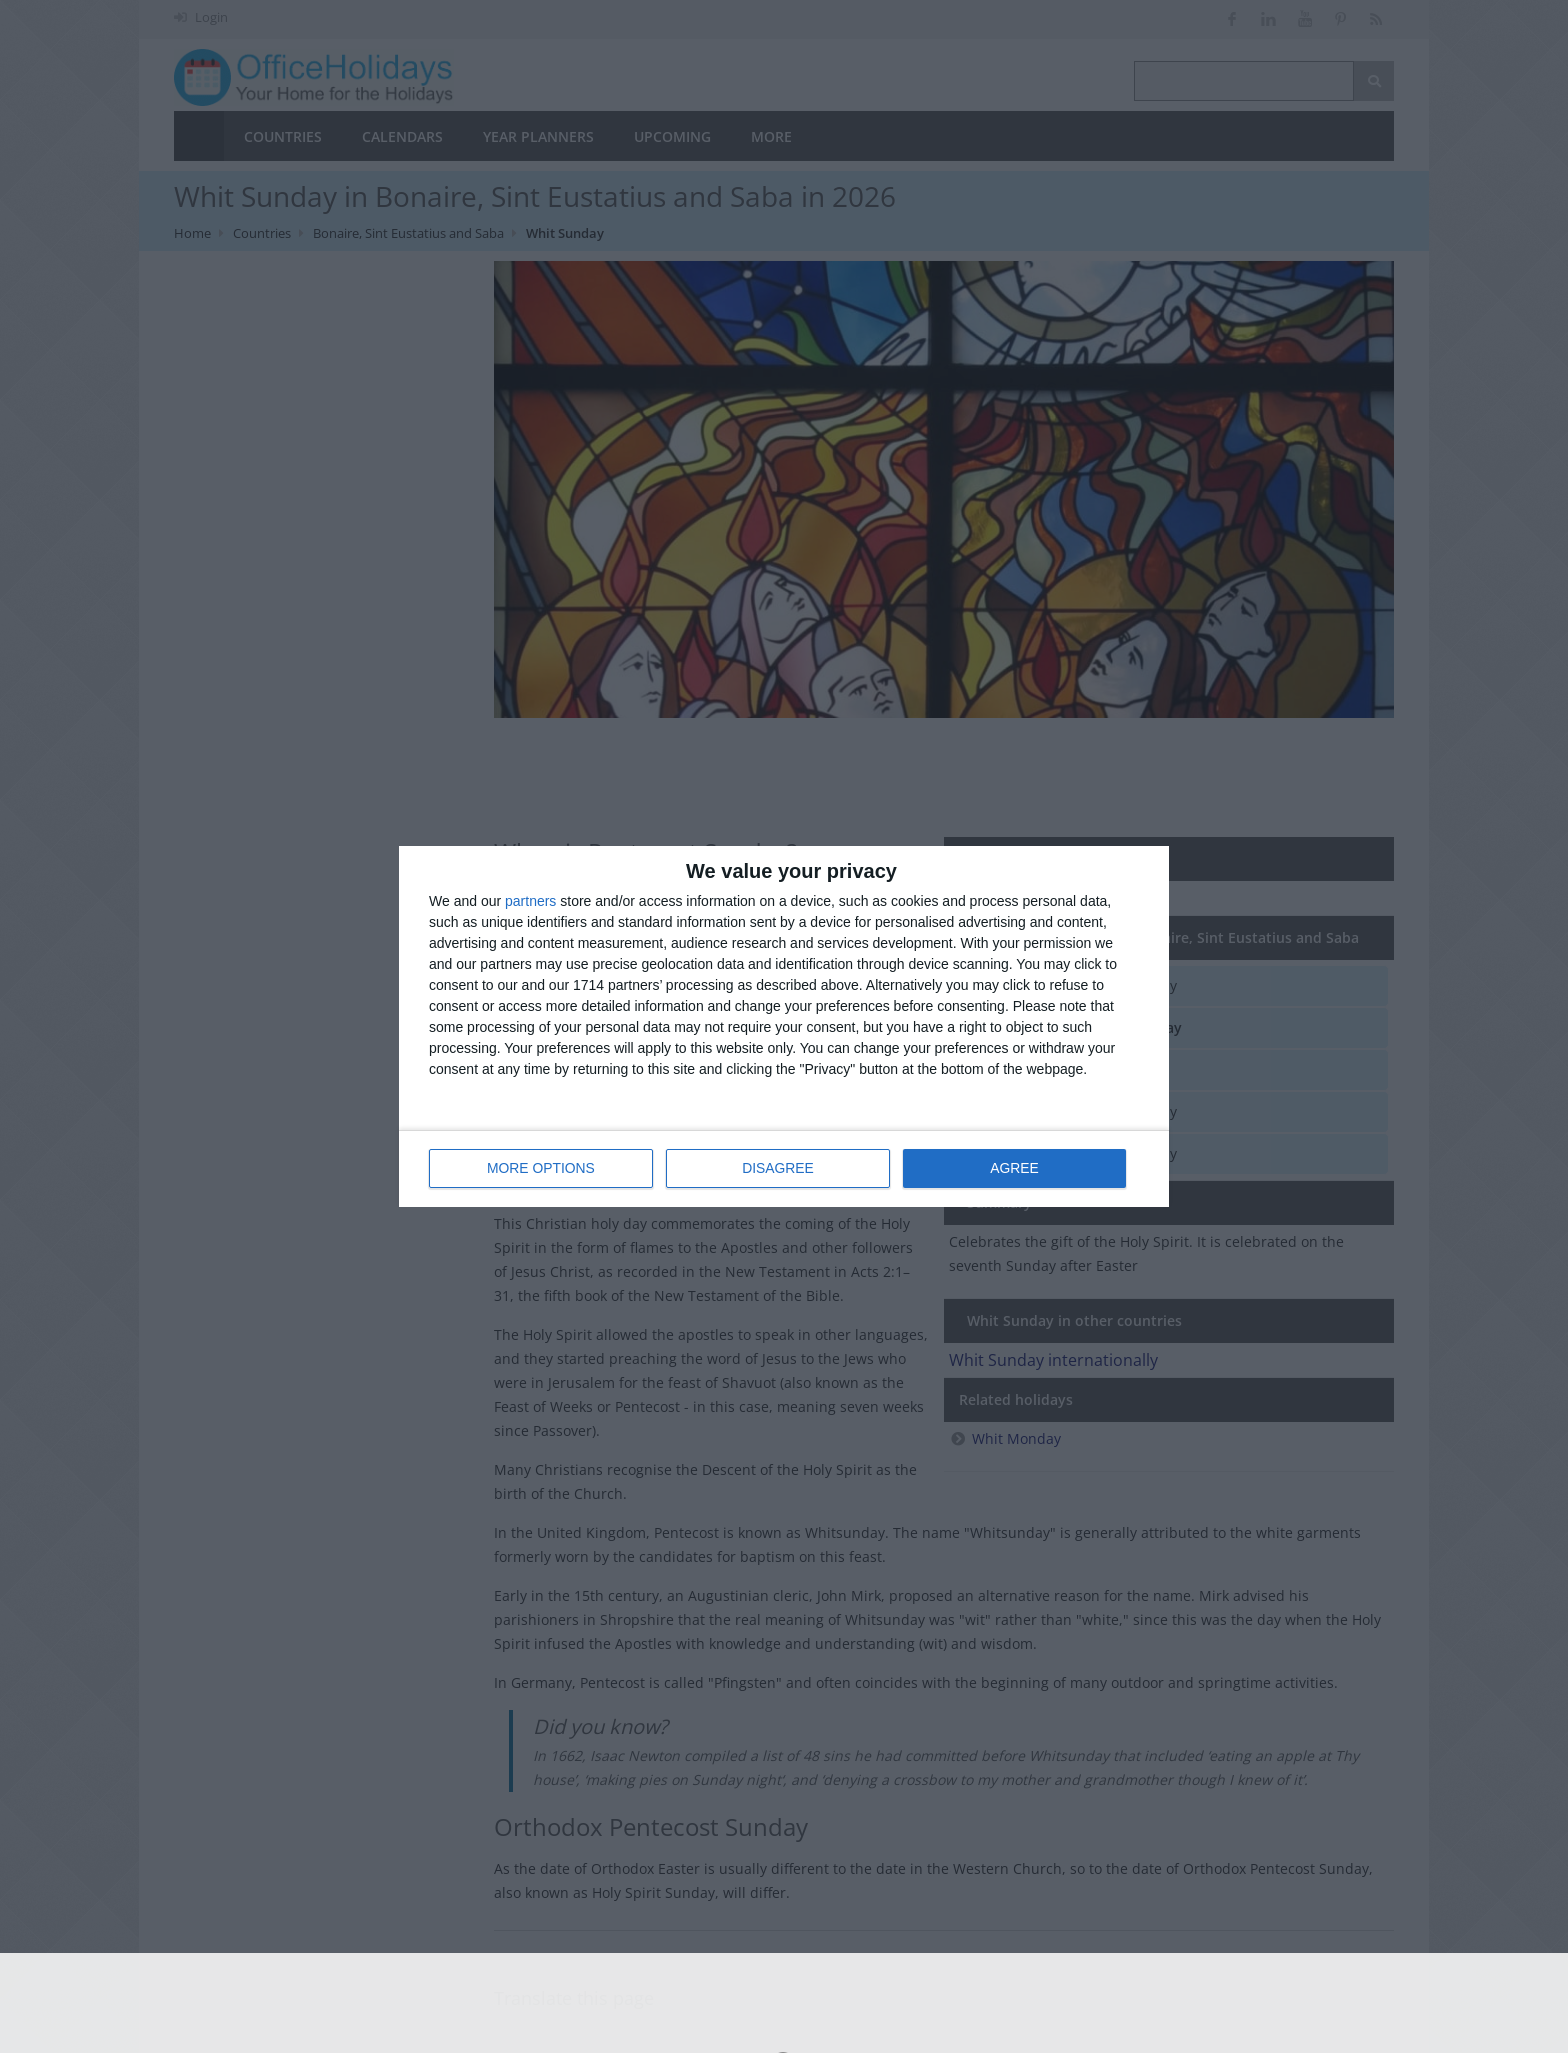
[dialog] (784, 1026)
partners (530, 901)
